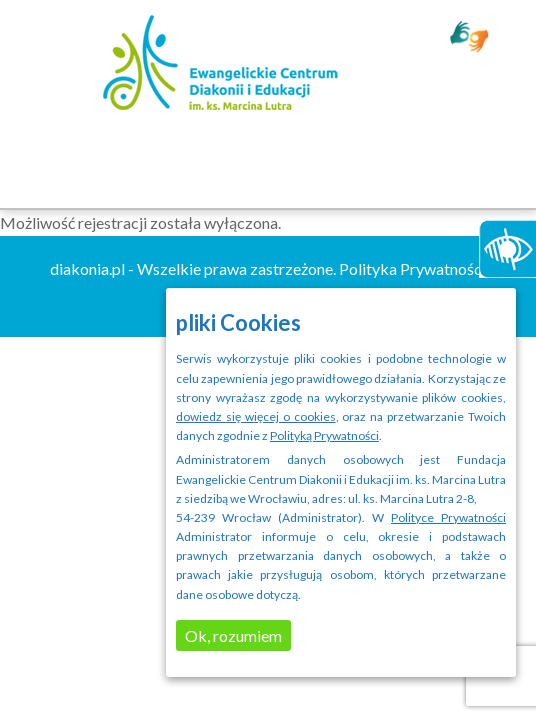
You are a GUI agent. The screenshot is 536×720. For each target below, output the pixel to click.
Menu (268, 164)
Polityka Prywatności (412, 268)
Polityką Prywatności (324, 435)
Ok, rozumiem (233, 635)
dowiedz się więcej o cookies (256, 416)
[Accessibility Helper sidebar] (503, 244)
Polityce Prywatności (448, 517)
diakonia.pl (87, 268)
